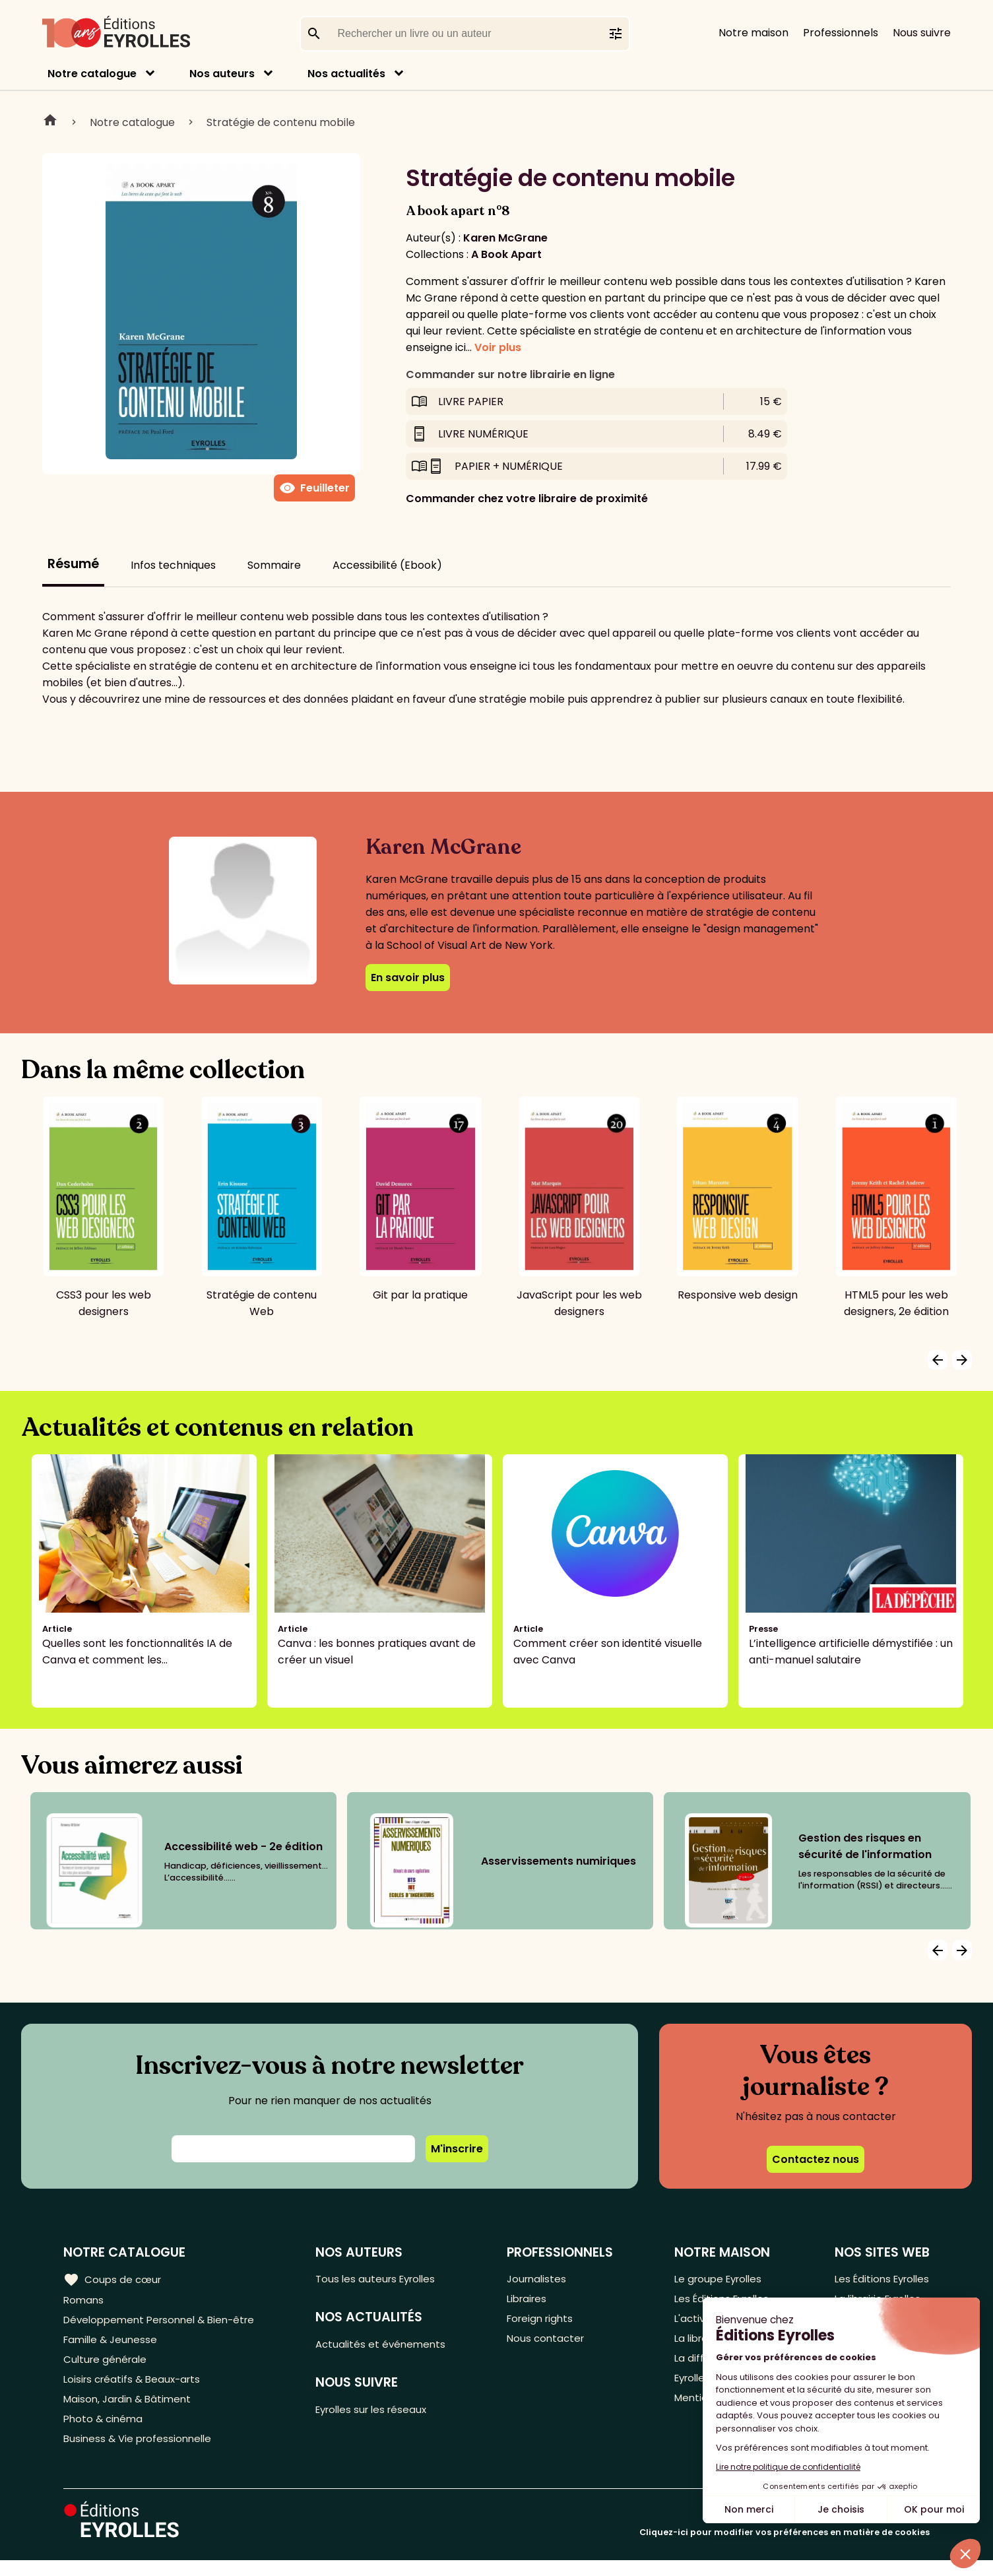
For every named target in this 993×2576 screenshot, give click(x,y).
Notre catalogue (92, 73)
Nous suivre (922, 32)
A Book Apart (506, 254)
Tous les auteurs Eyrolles (384, 2279)
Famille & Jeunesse (112, 2344)
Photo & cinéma (104, 2431)
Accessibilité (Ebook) (387, 565)
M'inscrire (457, 2148)
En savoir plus (408, 977)
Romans (84, 2301)
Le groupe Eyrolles (717, 2279)
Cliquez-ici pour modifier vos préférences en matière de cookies (784, 2548)
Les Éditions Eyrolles (879, 2279)
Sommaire (274, 565)
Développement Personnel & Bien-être (165, 2323)
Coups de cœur (113, 2279)
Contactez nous (815, 2159)
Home (50, 122)
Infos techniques (173, 565)
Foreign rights (545, 2323)
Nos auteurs (222, 73)
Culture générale (107, 2366)
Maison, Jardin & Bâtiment (130, 2410)
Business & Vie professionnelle (140, 2453)
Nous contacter (550, 2344)
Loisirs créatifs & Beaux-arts (135, 2388)
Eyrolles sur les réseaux (381, 2414)
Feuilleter (314, 488)
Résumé (73, 564)
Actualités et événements (388, 2346)
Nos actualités (346, 73)
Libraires (532, 2301)
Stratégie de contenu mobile (281, 122)
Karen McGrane (505, 237)
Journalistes (541, 2279)
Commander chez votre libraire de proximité (527, 498)
